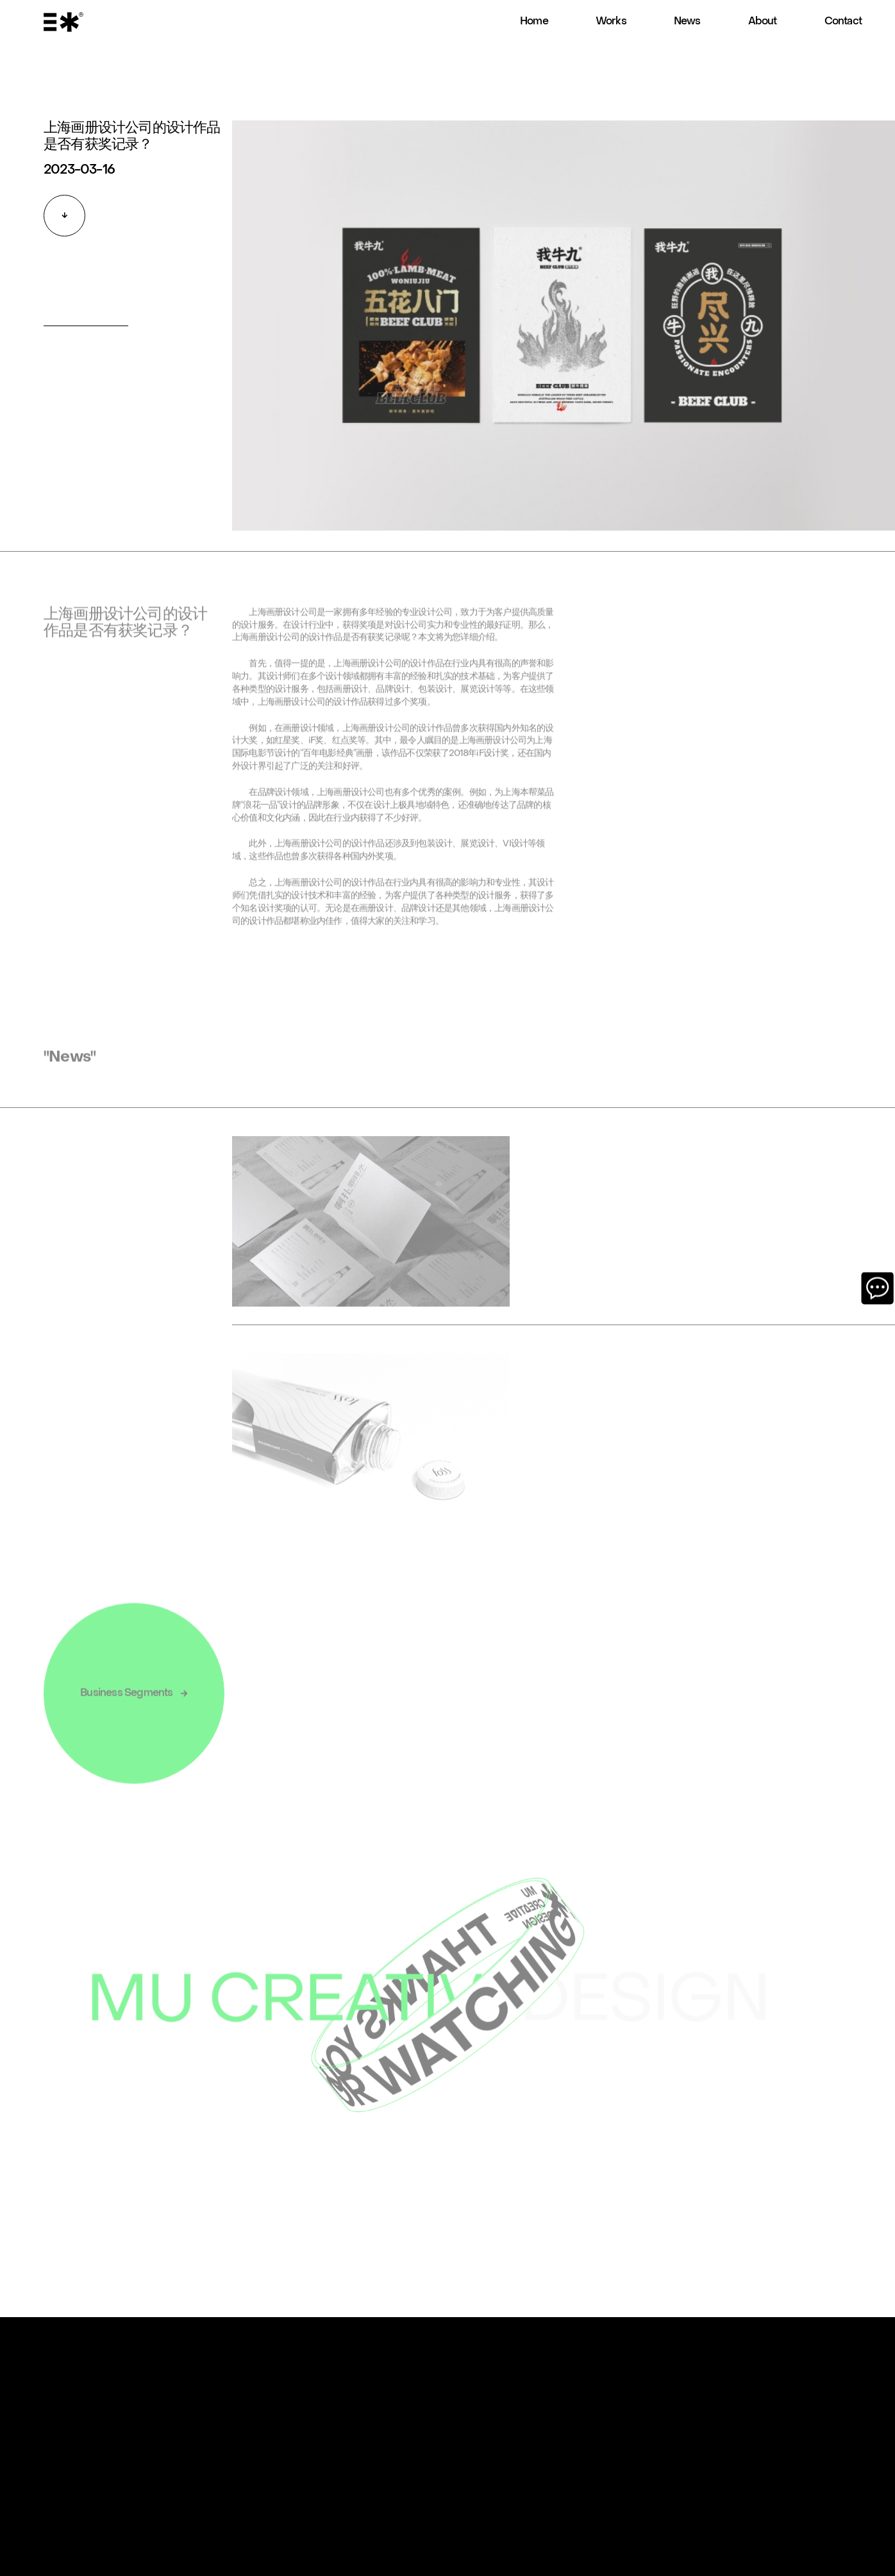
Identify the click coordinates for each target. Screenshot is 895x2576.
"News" (70, 1066)
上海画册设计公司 (266, 646)
